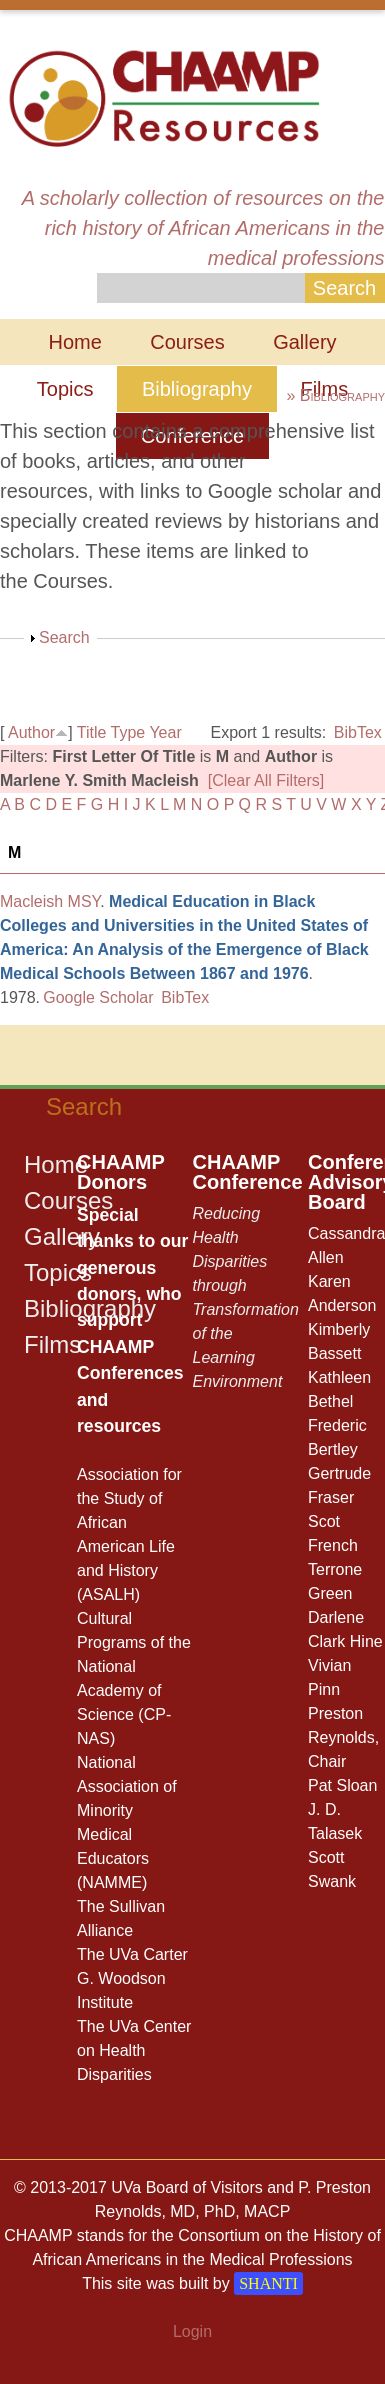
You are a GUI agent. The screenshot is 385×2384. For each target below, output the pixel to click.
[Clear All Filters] (266, 780)
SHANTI (268, 2283)
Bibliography (197, 389)
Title (92, 732)
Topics (65, 389)
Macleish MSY (50, 901)
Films (52, 1344)
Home (74, 342)
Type (128, 732)
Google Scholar (98, 997)
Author (31, 732)
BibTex (358, 732)
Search (64, 637)
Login (192, 2331)
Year (165, 732)
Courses (187, 342)
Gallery (304, 342)
